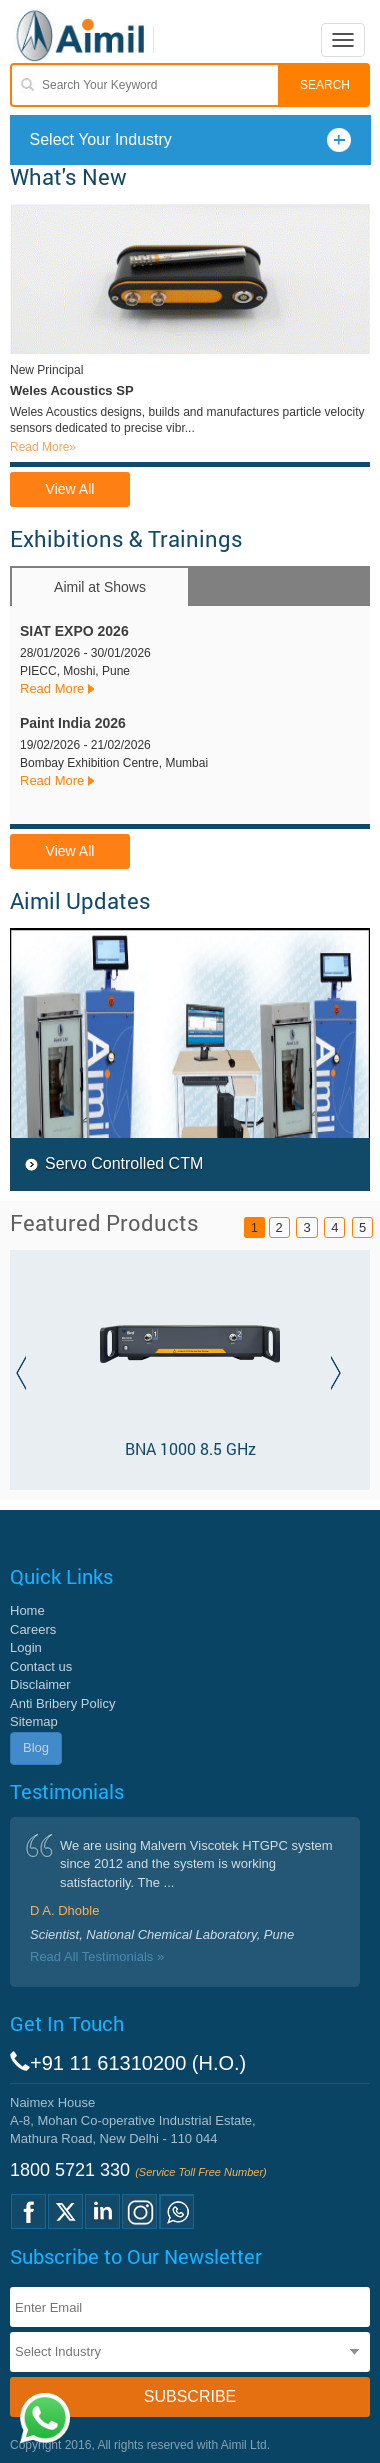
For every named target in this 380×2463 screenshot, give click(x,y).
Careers (33, 1629)
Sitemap (34, 1721)
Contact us (41, 1666)
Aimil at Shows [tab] (100, 587)
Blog (36, 1747)
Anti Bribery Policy (62, 1703)
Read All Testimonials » (97, 1956)
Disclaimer (40, 1684)
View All (70, 489)
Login (26, 1647)
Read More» (43, 447)
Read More (52, 688)
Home (27, 1610)
